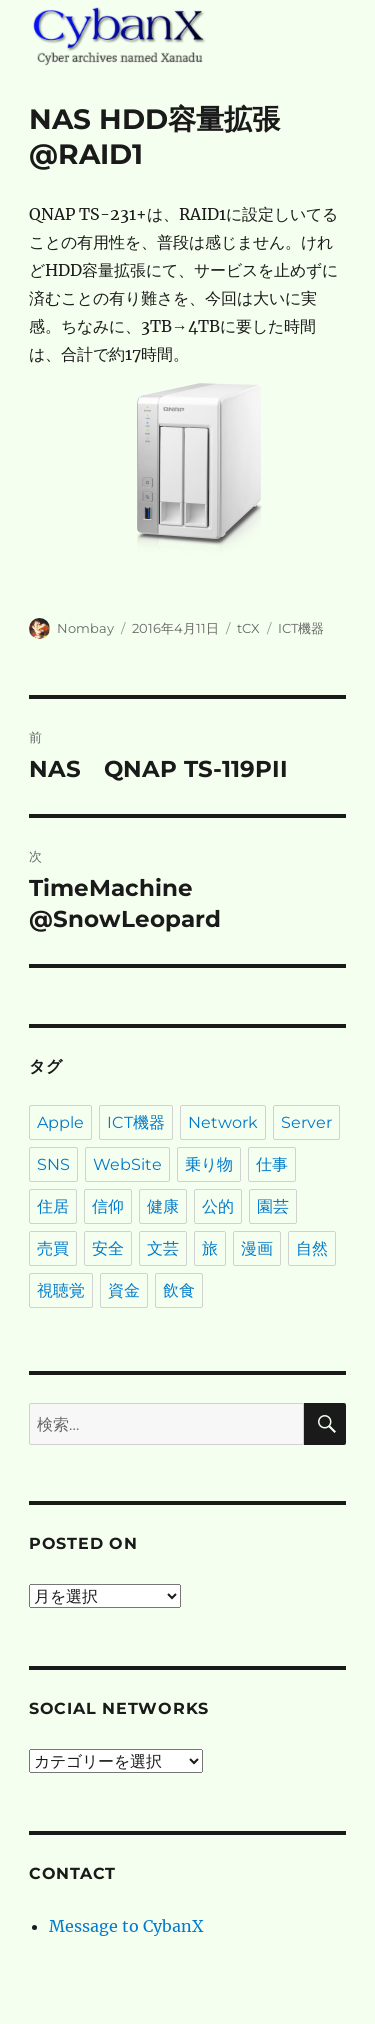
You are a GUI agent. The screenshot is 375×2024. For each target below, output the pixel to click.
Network (223, 1122)
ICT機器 (301, 628)
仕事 (272, 1164)
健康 (163, 1206)
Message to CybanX (126, 1926)
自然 (312, 1248)
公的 (218, 1206)
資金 (124, 1290)
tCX (248, 628)
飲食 (179, 1290)
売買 (53, 1248)
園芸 (273, 1206)
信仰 (108, 1206)
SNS (53, 1164)
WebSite (127, 1164)
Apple (60, 1122)
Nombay (85, 628)
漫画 (257, 1248)
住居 (53, 1206)
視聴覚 (61, 1290)
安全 (108, 1248)
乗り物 (209, 1164)
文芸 (163, 1248)
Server (306, 1122)
